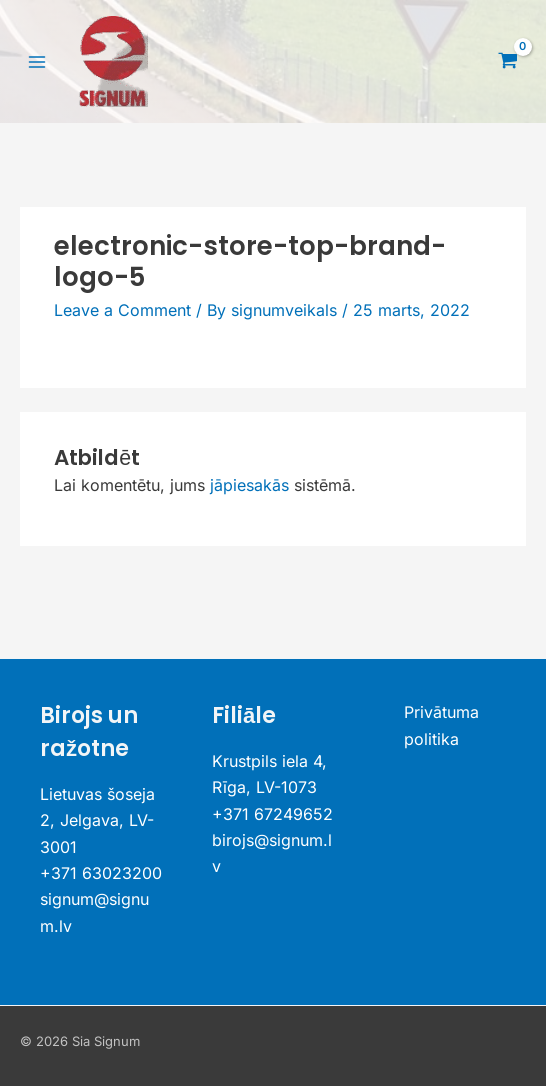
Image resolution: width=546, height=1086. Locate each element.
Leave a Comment (122, 310)
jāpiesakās (249, 485)
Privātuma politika (441, 725)
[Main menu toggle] (37, 61)
